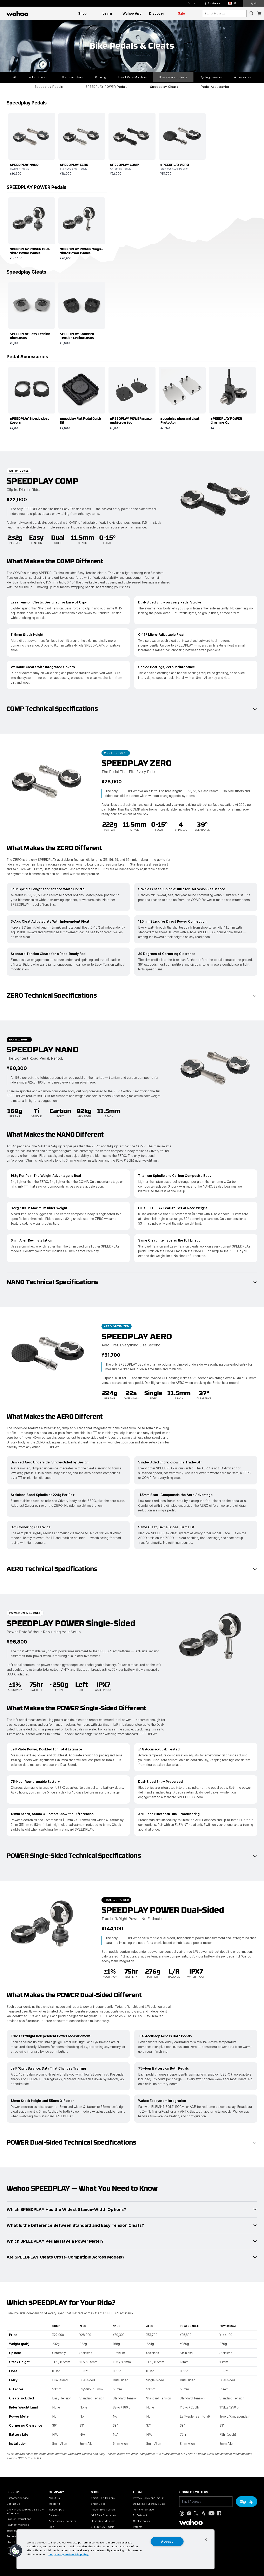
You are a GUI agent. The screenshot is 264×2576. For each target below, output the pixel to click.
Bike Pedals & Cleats (173, 77)
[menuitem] (82, 13)
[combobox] (224, 13)
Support (192, 3)
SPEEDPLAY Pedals (102, 2526)
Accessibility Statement (63, 2521)
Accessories (242, 77)
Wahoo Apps (56, 2509)
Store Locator (214, 3)
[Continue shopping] (35, 13)
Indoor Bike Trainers (103, 2509)
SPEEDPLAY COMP (124, 164)
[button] (233, 3)
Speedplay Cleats (164, 86)
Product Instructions (19, 2519)
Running (100, 77)
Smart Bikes (98, 2503)
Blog (51, 2526)
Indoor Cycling (38, 77)
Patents (137, 2526)
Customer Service (18, 2498)
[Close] (205, 2539)
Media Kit (54, 2503)
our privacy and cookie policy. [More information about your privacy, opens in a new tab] (68, 2554)
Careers (54, 2515)
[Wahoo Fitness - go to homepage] (191, 2522)
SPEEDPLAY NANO (24, 164)
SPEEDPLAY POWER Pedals (106, 86)
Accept (167, 2541)
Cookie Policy (141, 2521)
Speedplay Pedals (48, 86)
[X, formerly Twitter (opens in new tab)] (196, 2513)
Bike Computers (72, 77)
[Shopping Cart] (259, 13)
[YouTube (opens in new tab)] (211, 2513)
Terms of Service (143, 2509)
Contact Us (13, 2503)
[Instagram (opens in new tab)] (189, 2513)
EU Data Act (140, 2515)
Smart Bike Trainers (103, 2498)
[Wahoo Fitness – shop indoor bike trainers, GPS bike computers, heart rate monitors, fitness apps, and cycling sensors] (17, 13)
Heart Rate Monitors (132, 77)
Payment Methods (18, 2524)
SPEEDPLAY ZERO (74, 164)
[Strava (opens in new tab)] (203, 2513)
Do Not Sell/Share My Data (149, 2503)
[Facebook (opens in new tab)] (219, 2513)
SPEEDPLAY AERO (174, 164)
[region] (115, 2549)
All (14, 77)
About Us (54, 2498)
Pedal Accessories (215, 86)
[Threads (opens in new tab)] (181, 2513)
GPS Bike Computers (104, 2515)
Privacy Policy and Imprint (148, 2498)
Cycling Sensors (211, 77)
